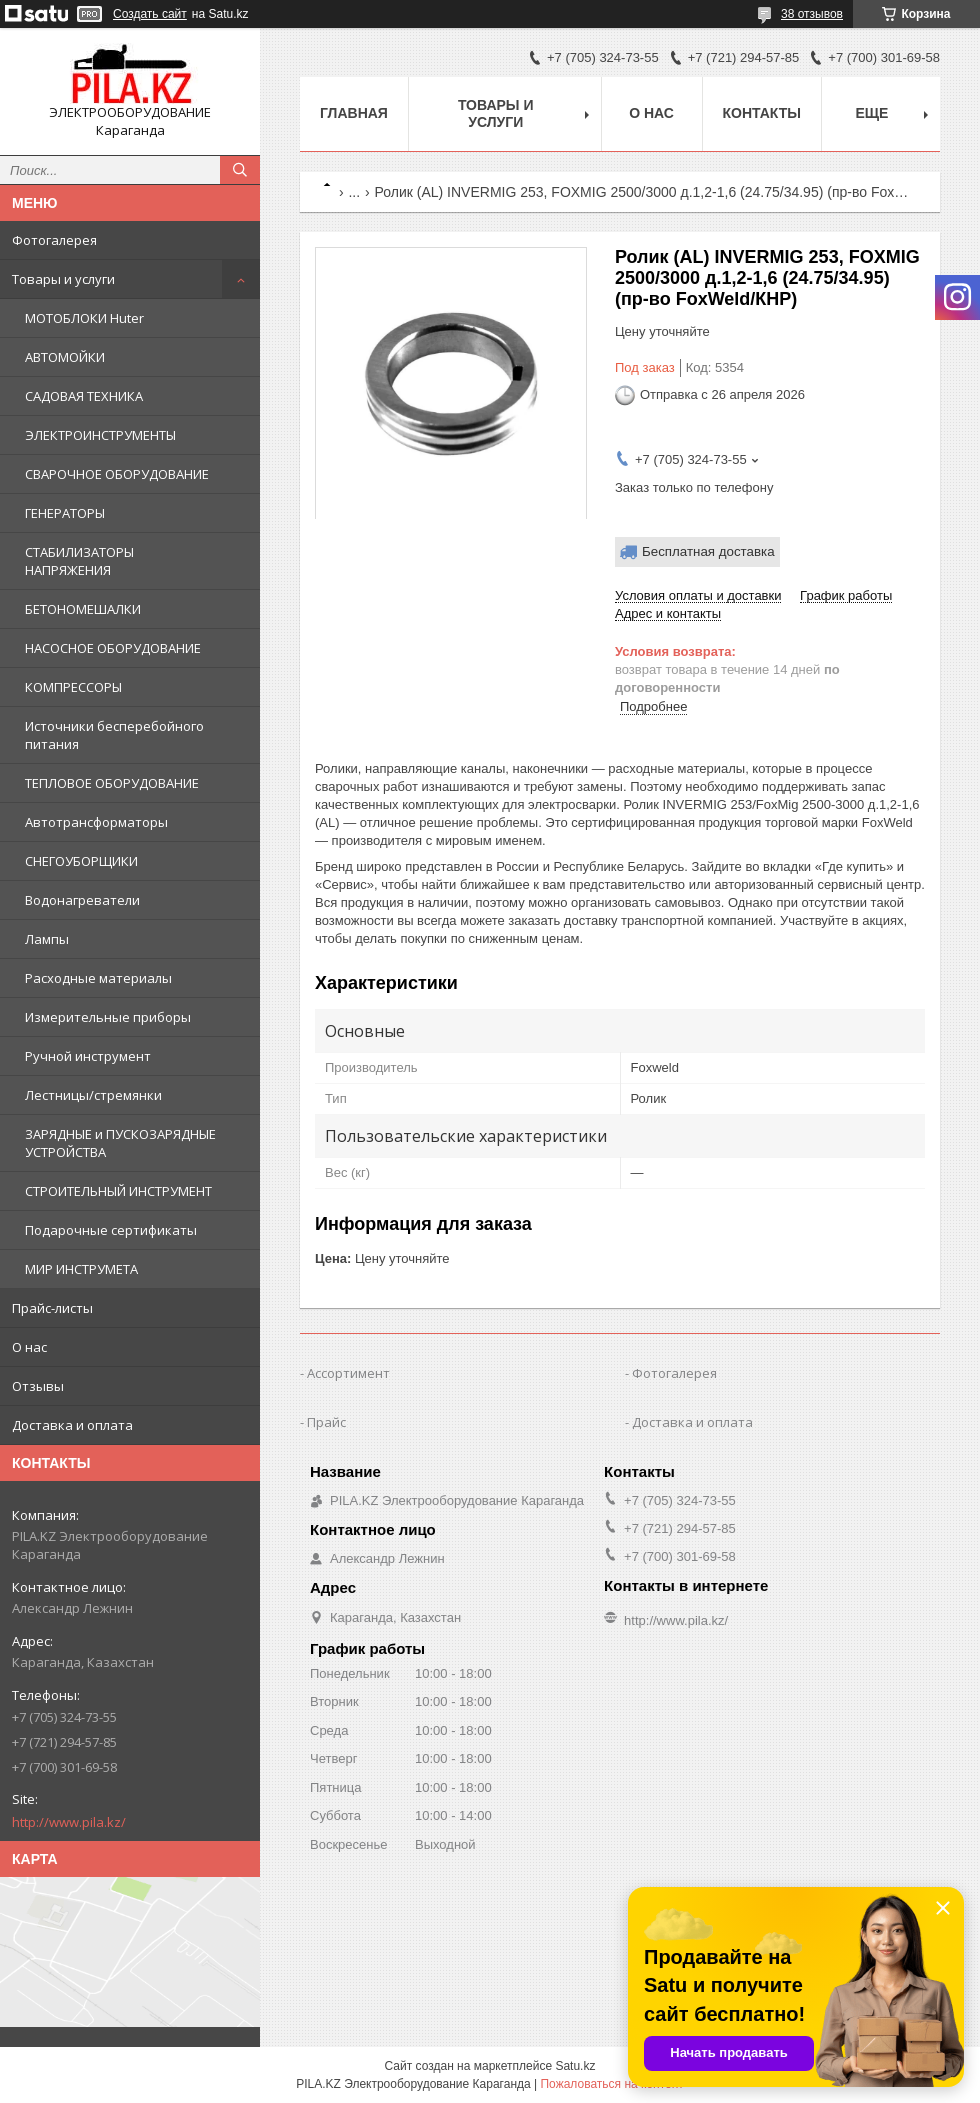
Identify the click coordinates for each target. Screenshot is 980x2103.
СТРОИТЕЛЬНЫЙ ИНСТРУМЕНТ (118, 1191)
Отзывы (38, 1386)
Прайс (326, 1422)
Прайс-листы (52, 1308)
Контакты (762, 113)
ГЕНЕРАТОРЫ (65, 513)
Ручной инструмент (88, 1056)
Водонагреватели (82, 900)
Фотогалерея (54, 240)
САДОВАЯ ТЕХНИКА (84, 396)
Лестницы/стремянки (93, 1095)
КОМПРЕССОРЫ (73, 687)
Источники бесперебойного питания (114, 735)
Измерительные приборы (108, 1017)
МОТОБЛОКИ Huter (84, 318)
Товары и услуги (63, 279)
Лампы (47, 939)
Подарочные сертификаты (111, 1230)
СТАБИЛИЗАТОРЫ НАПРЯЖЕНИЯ (79, 561)
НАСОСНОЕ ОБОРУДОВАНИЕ (113, 648)
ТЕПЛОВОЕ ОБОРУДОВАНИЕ (112, 783)
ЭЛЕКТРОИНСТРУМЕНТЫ (100, 435)
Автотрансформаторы (96, 822)
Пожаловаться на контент (611, 2084)
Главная (354, 113)
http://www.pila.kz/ (69, 1822)
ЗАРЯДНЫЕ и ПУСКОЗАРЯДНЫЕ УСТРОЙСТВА (120, 1143)
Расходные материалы (98, 978)
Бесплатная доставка (708, 551)
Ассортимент (348, 1373)
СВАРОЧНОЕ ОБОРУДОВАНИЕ (117, 474)
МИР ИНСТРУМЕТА (81, 1269)
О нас (29, 1347)
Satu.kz (575, 2066)
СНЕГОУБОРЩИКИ (81, 861)
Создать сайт (150, 14)
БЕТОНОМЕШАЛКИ (83, 609)
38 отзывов (812, 14)
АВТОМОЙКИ (65, 357)
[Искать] (240, 170)
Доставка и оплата (72, 1425)
